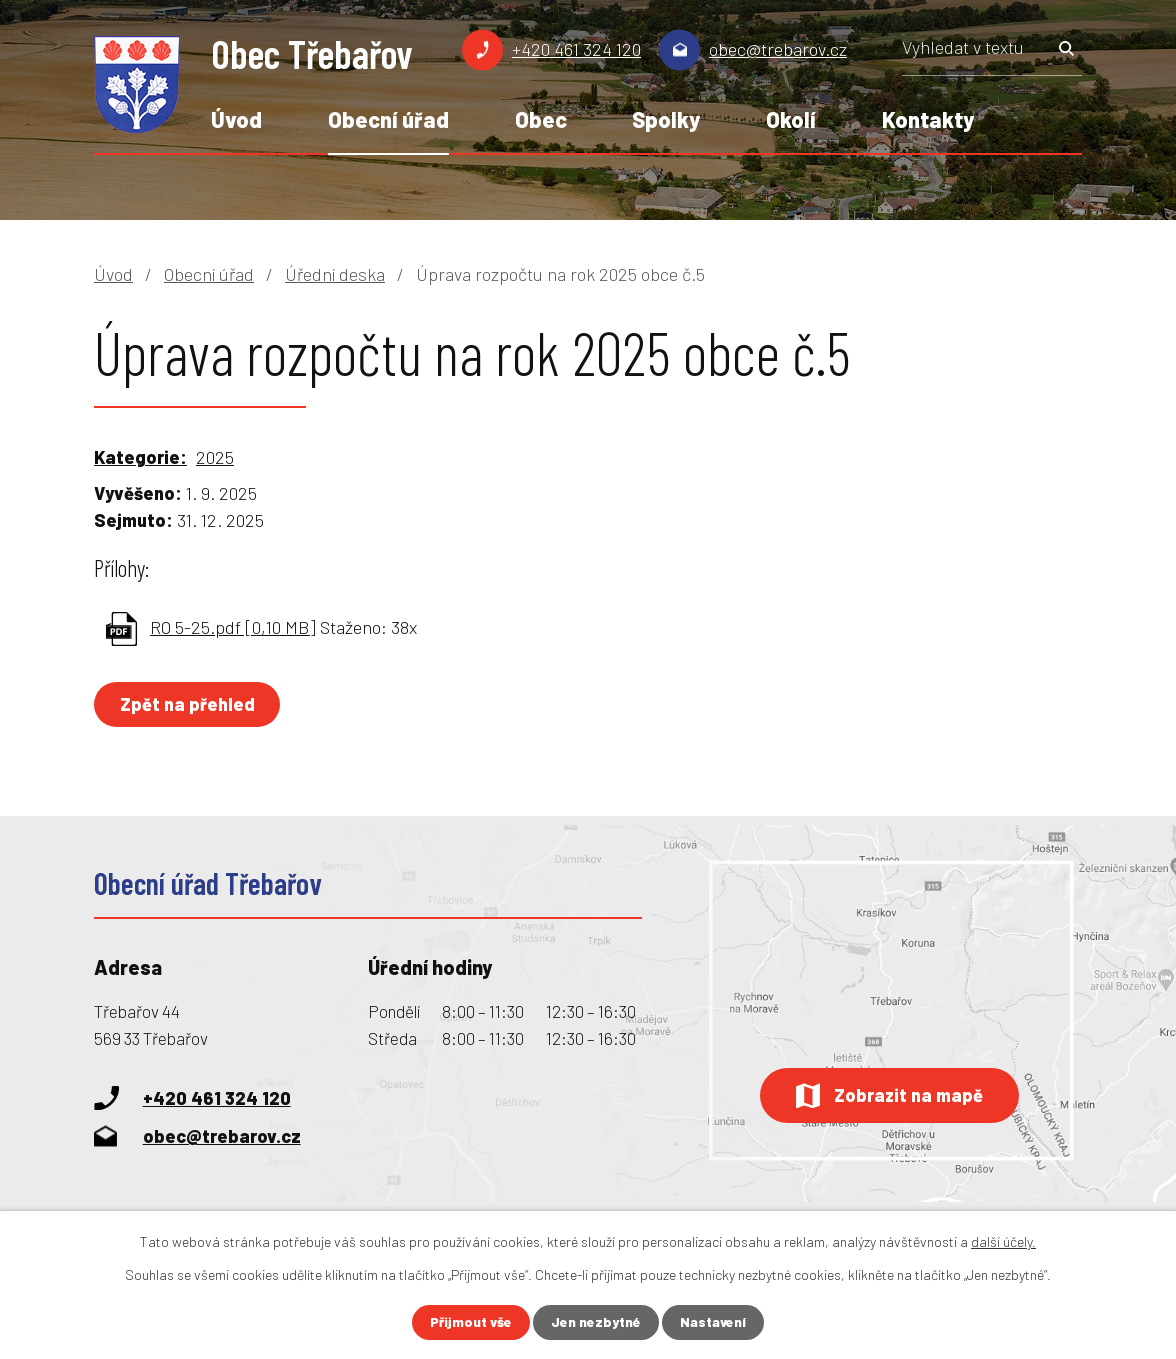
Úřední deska (335, 274)
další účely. (1003, 1241)
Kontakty (928, 119)
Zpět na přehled (188, 704)
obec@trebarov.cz (778, 49)
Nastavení (715, 1322)
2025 (215, 457)
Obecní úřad (388, 119)
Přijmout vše (470, 1322)
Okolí (791, 119)
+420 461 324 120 (576, 49)
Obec (541, 119)
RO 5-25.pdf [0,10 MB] (233, 627)
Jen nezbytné (596, 1322)
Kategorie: (140, 457)
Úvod (236, 119)
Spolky (666, 119)
